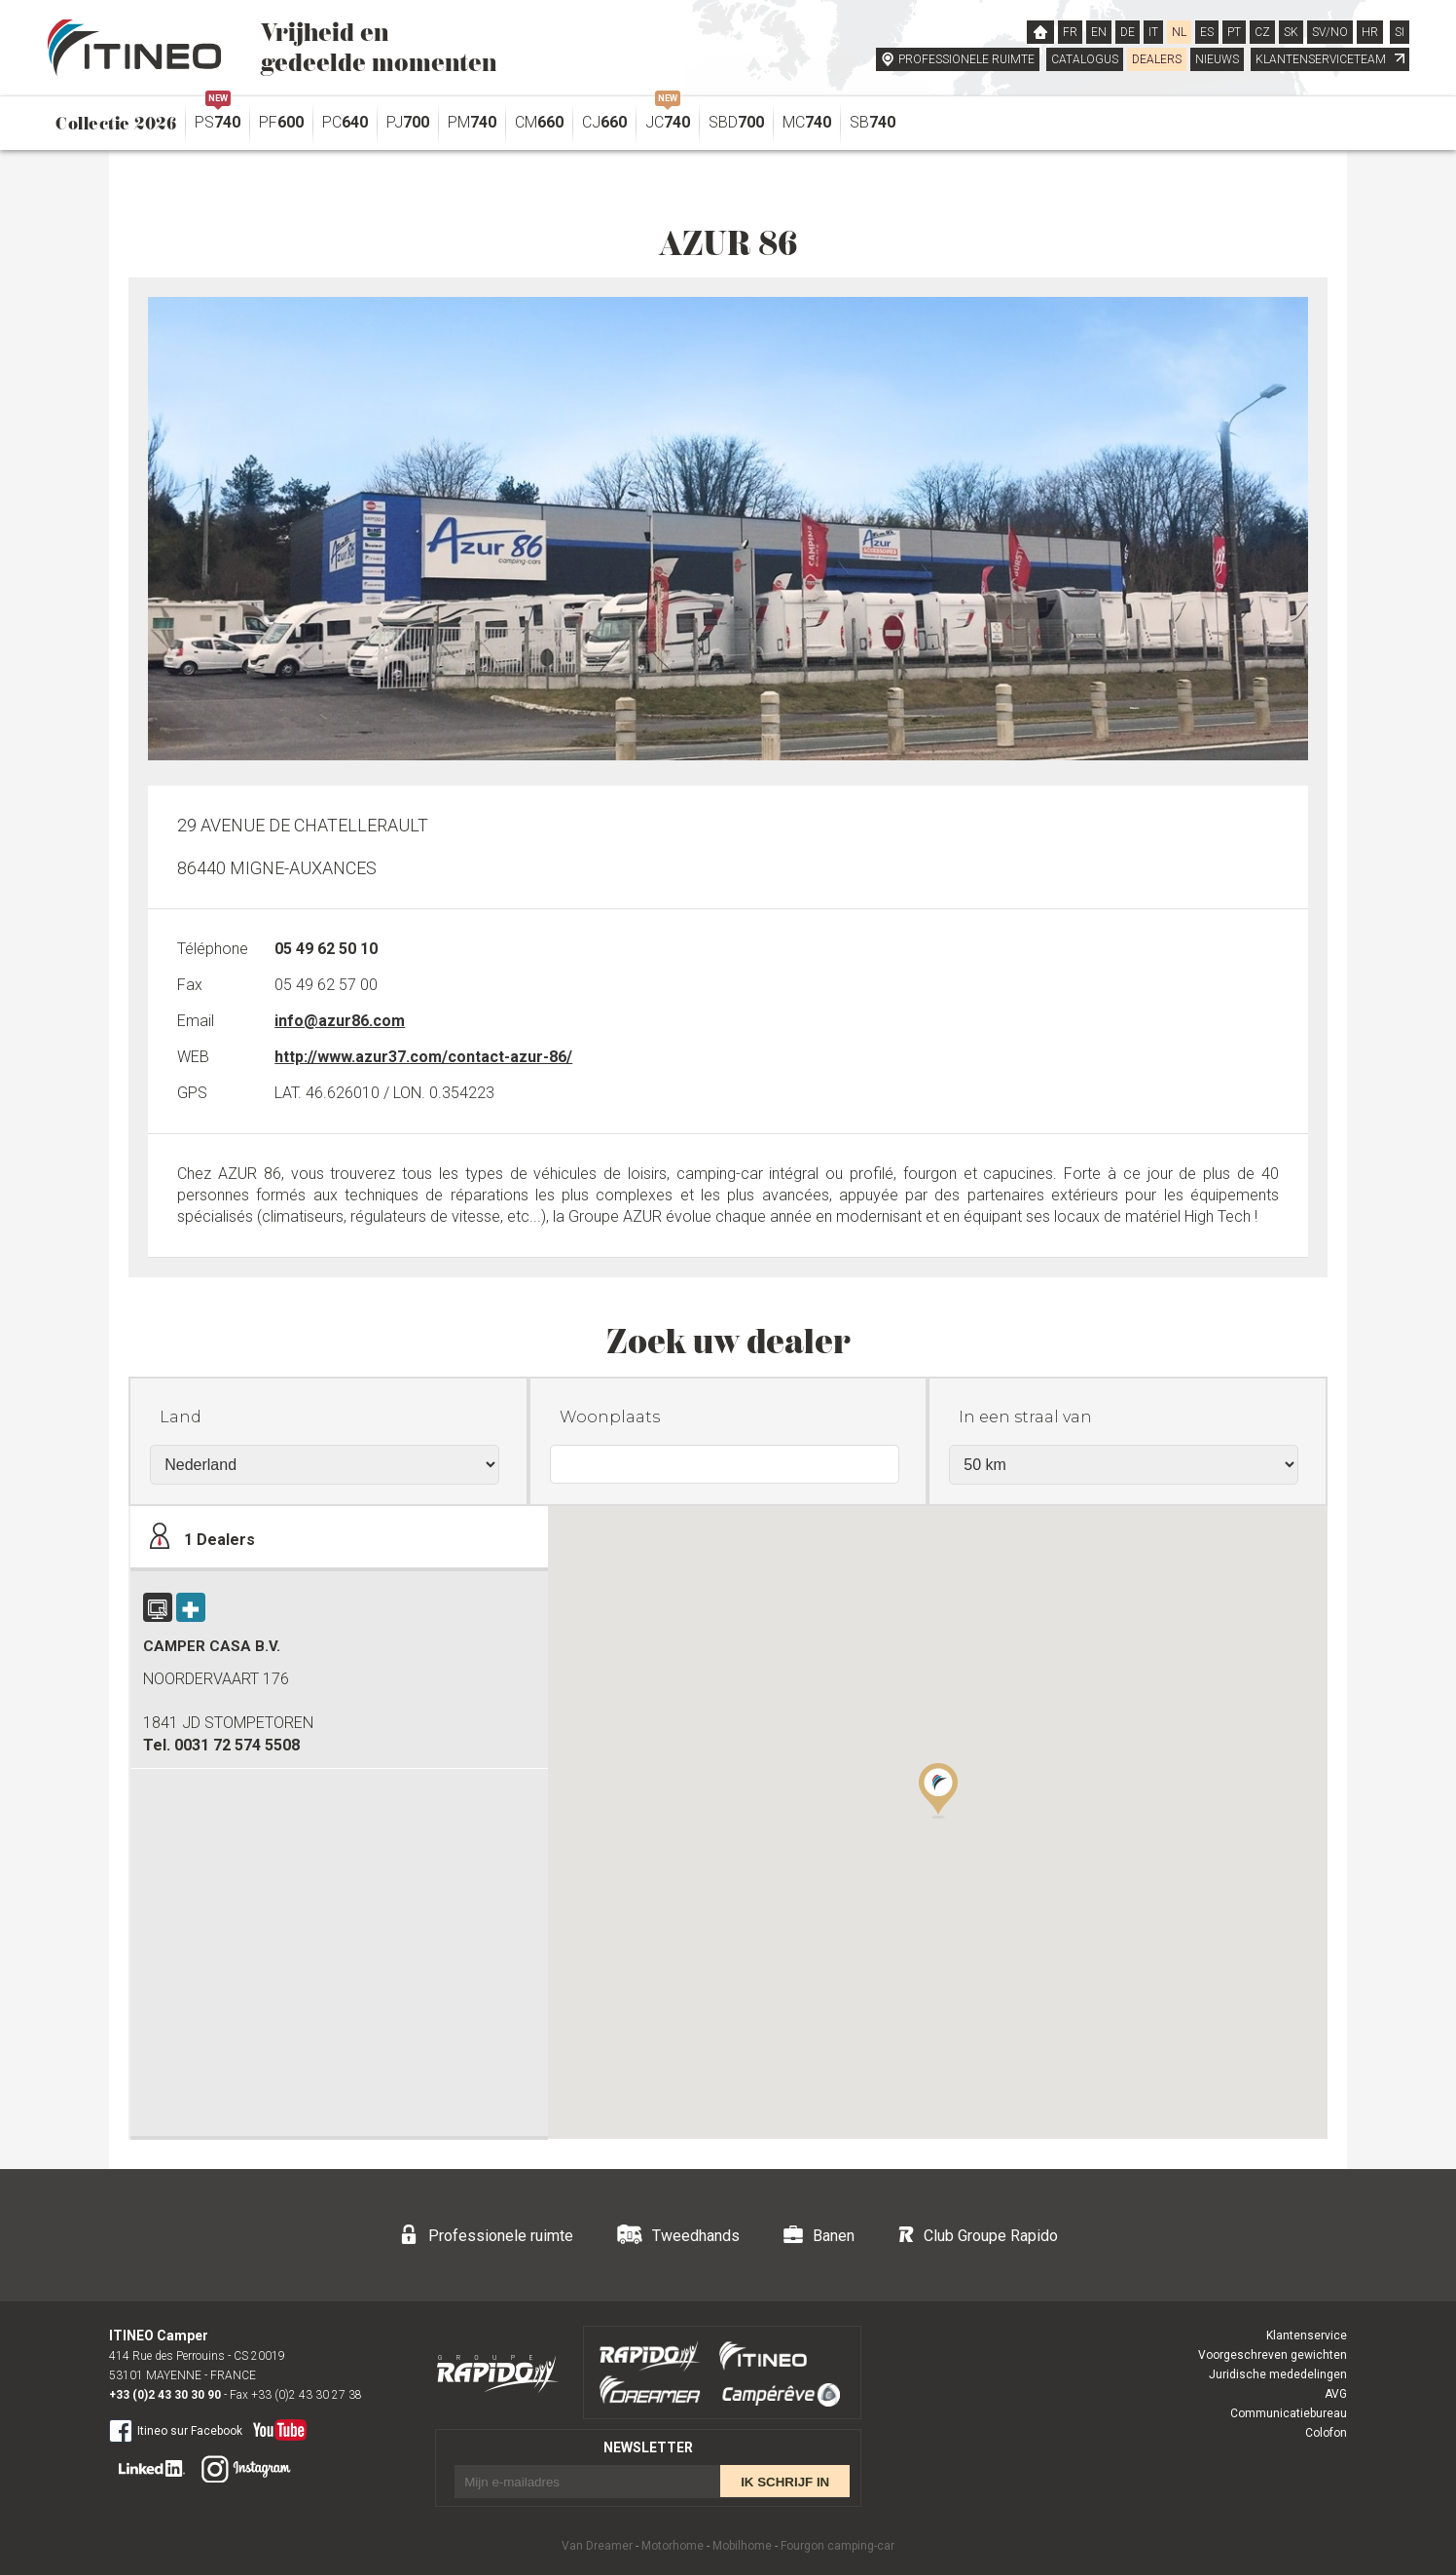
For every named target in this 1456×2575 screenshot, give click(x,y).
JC (667, 117)
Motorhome (672, 2546)
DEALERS (1157, 59)
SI (1399, 32)
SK (1291, 32)
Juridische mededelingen (1278, 2374)
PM (472, 122)
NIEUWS (1217, 59)
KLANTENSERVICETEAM (1330, 59)
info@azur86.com (339, 1021)
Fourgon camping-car (837, 2546)
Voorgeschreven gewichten (1272, 2355)
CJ (604, 122)
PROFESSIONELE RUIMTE (966, 59)
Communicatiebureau (1288, 2413)
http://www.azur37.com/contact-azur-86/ (423, 1057)
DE (1127, 32)
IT (1153, 32)
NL (1179, 32)
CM (539, 122)
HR (1370, 32)
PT (1234, 32)
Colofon (1326, 2433)
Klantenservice (1306, 2335)
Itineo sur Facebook (175, 2430)
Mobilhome (742, 2546)
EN (1099, 32)
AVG (1336, 2394)
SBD (736, 122)
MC (807, 122)
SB (872, 122)
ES (1207, 32)
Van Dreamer (597, 2546)
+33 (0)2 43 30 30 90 (165, 2395)
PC (345, 122)
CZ (1262, 32)
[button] (938, 1789)
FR (1070, 32)
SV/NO (1330, 32)
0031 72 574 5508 (237, 1745)
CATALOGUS (1084, 59)
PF (281, 122)
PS (217, 117)
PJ (407, 122)
